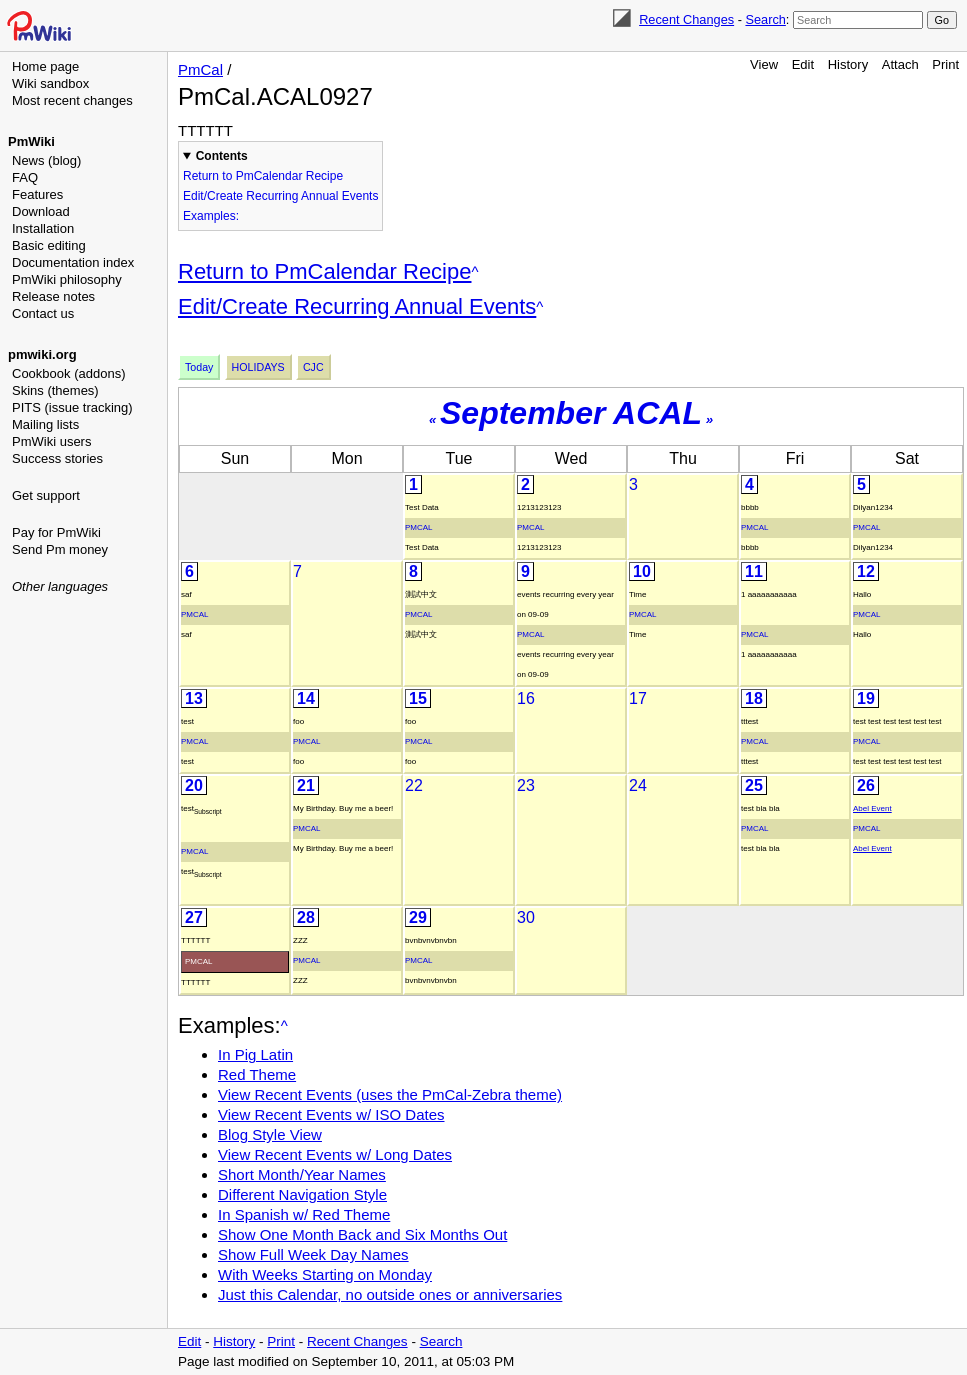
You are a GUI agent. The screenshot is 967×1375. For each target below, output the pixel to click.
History (848, 64)
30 (526, 917)
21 (306, 785)
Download (41, 211)
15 (418, 698)
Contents (222, 156)
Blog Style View (270, 1134)
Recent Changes (686, 19)
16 (526, 698)
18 (754, 698)
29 (418, 917)
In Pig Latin (255, 1054)
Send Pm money (60, 549)
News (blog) (46, 160)
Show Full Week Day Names (313, 1254)
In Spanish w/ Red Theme (304, 1214)
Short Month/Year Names (302, 1174)
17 (638, 698)
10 (642, 571)
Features (37, 194)
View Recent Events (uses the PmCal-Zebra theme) (390, 1094)
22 (414, 785)
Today (199, 367)
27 (194, 917)
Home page (45, 66)
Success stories (57, 458)
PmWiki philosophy (67, 279)
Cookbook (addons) (68, 373)
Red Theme (257, 1074)
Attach (900, 64)
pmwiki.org (42, 354)
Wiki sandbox (50, 83)
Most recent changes (72, 100)
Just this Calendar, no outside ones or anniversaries (390, 1294)
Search (765, 19)
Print (945, 64)
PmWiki (31, 141)
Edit (803, 64)
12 (866, 571)
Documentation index (73, 262)
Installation (43, 228)
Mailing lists (45, 424)
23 (526, 785)
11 (754, 571)
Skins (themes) (55, 390)
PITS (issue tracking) (72, 407)
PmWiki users (51, 441)
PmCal (200, 69)
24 (638, 785)
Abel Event (872, 808)
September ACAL (571, 413)
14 (306, 698)
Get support (46, 495)
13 (194, 698)
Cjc (313, 367)
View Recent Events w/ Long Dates (335, 1154)
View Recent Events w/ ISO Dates (331, 1114)
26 (866, 785)
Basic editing (49, 245)
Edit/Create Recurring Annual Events (280, 196)
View (764, 64)
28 (306, 917)
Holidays (258, 367)
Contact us (43, 313)
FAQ (25, 177)
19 (866, 698)
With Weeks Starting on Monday (325, 1274)
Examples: (211, 216)
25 (754, 785)
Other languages (60, 586)
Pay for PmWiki (56, 532)
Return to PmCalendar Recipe (263, 176)
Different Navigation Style (302, 1194)
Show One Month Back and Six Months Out (362, 1234)
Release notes (53, 296)
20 (194, 785)
